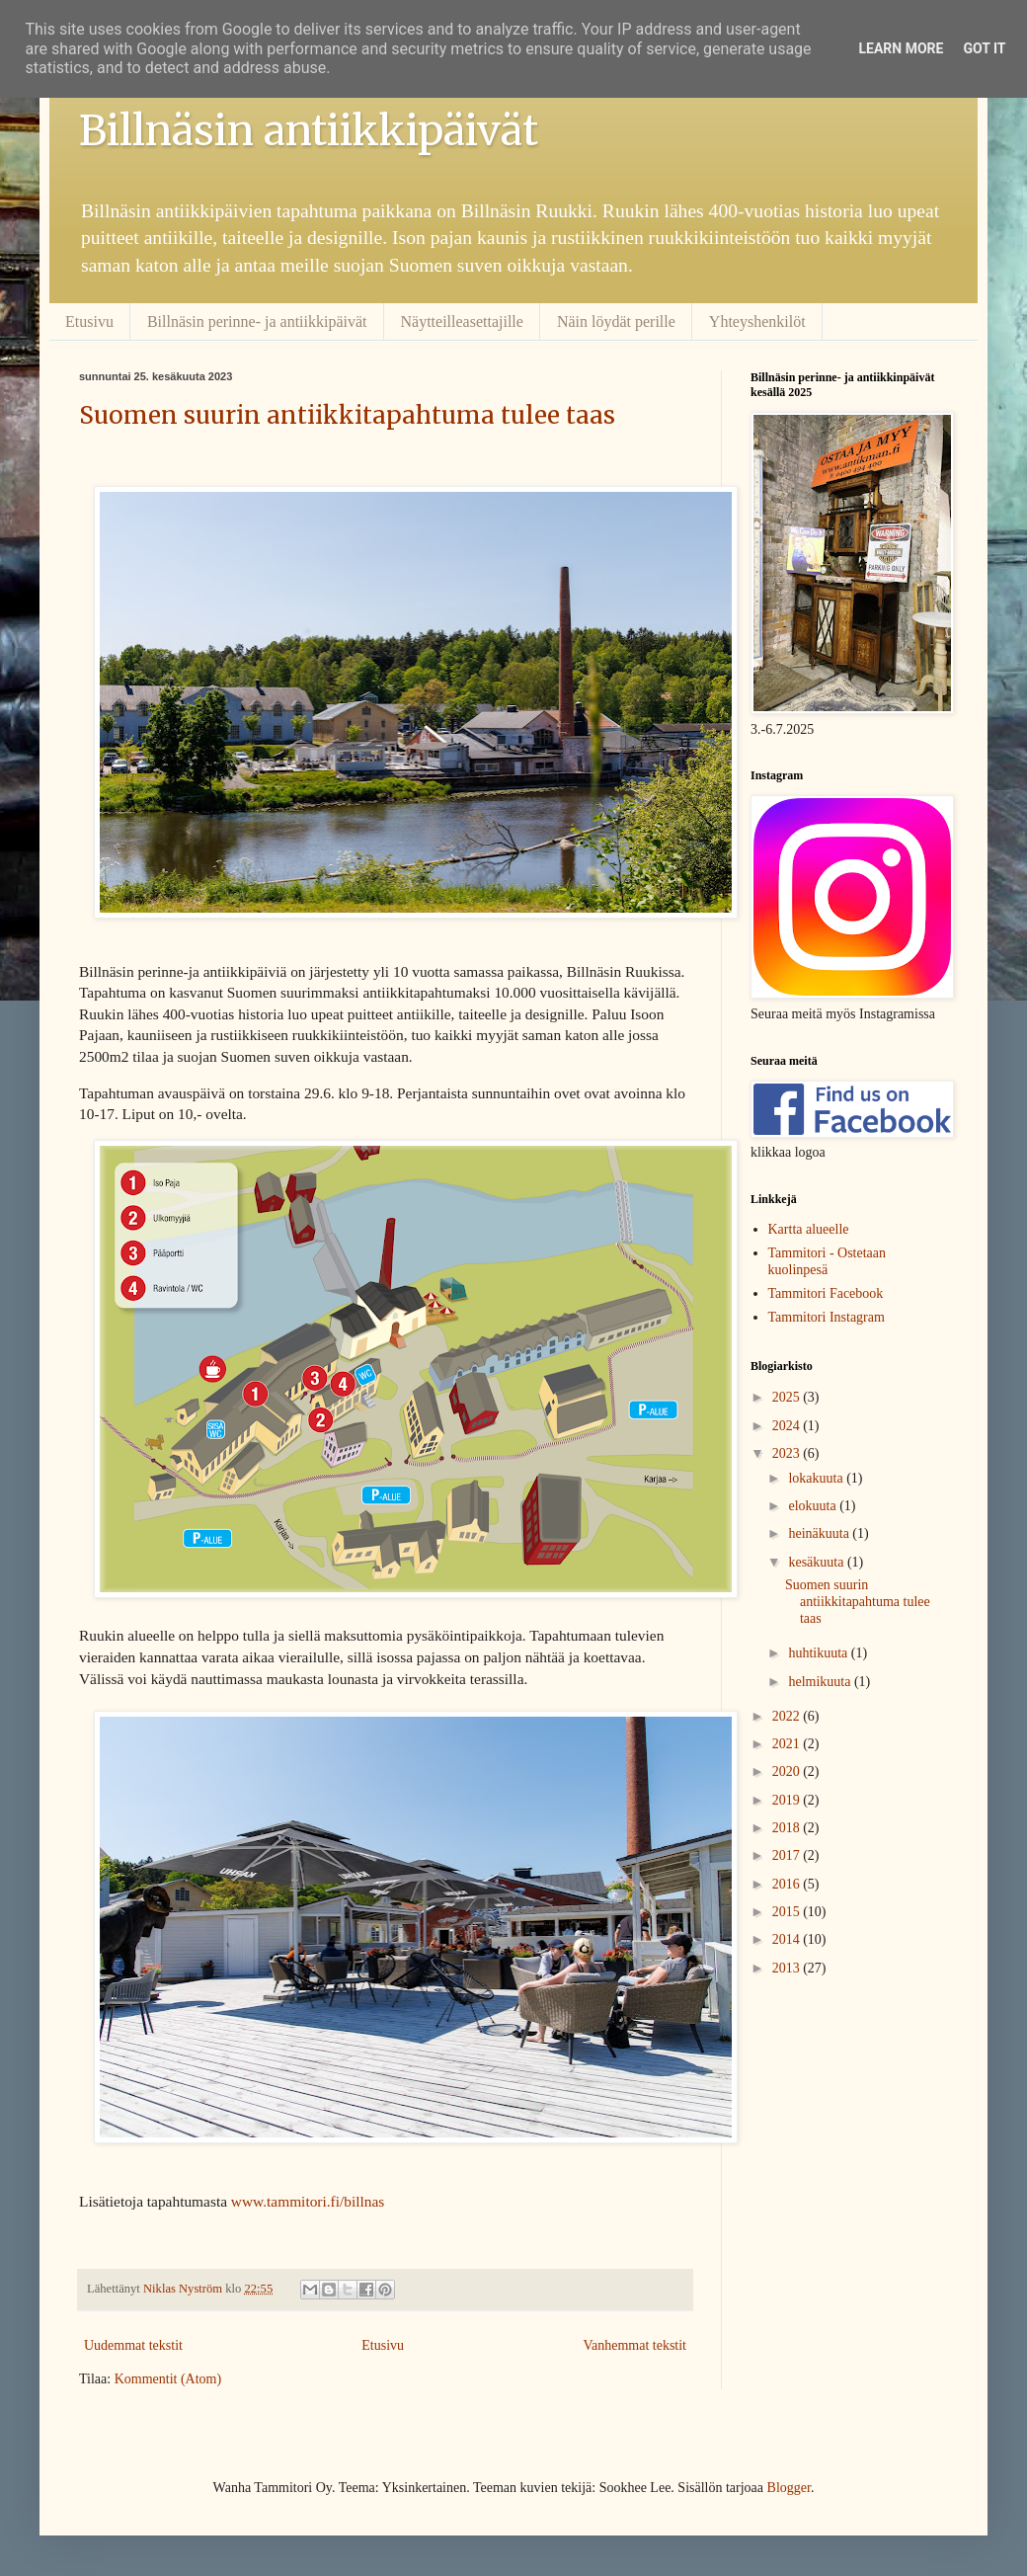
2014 (788, 1939)
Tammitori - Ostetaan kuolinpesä (827, 1261)
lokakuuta (817, 1478)
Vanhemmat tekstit (634, 2345)
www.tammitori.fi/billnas (307, 2201)
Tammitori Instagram (826, 1317)
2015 (788, 1911)
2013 (788, 1968)
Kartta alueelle (808, 1229)
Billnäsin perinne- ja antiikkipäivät (257, 321)
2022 (788, 1716)
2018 (788, 1827)
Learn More (900, 48)
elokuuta (813, 1505)
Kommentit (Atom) (168, 2379)
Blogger (789, 2487)
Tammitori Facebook (826, 1293)
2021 (788, 1743)
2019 (788, 1800)
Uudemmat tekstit (133, 2345)
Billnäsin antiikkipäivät (308, 130)
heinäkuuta (820, 1533)
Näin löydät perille (616, 321)
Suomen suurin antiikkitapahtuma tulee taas (347, 415)
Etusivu (89, 321)
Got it (984, 48)
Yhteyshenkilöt (757, 321)
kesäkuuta (817, 1562)
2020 (788, 1771)
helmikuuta (821, 1681)
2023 (788, 1453)
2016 (788, 1884)
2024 (788, 1425)
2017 (788, 1855)
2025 (788, 1397)
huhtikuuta (819, 1653)
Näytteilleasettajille (462, 321)
